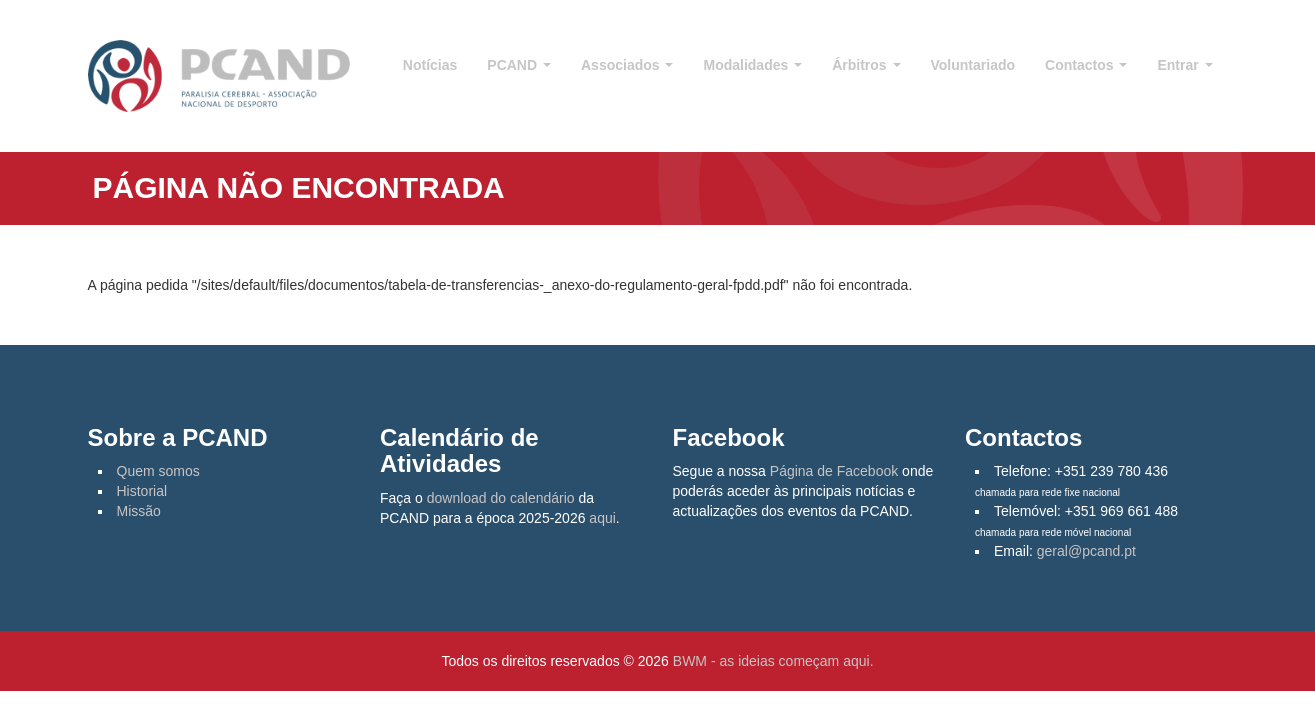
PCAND (519, 65)
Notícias (430, 65)
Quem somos (158, 471)
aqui (602, 518)
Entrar (1184, 65)
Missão (139, 511)
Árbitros (866, 65)
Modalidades (752, 65)
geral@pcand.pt (1086, 551)
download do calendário (501, 498)
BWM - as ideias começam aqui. (773, 661)
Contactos (1086, 65)
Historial (142, 491)
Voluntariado (973, 65)
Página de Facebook (834, 471)
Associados (627, 65)
